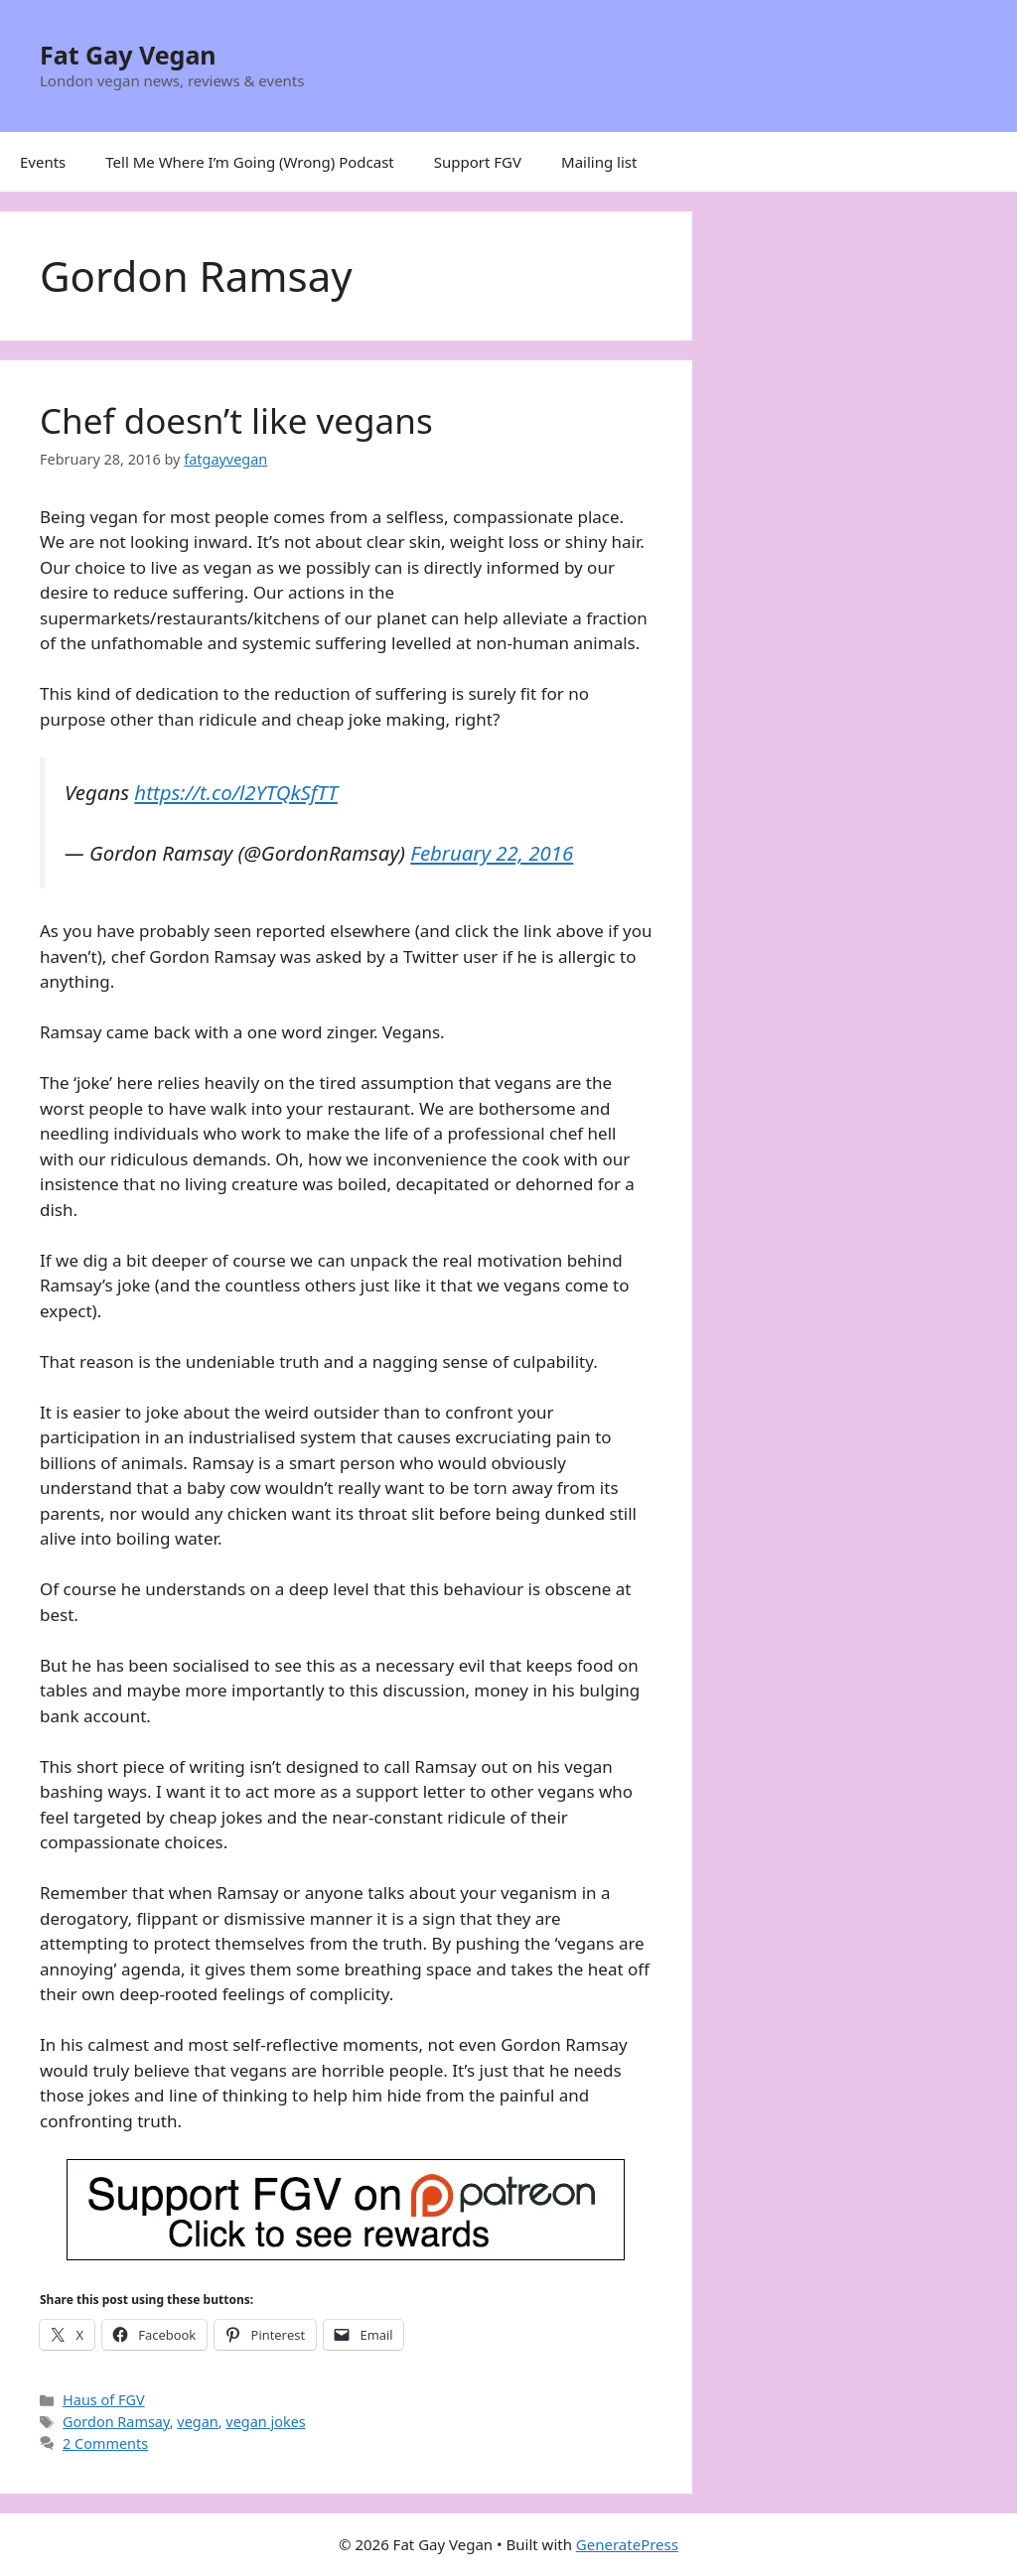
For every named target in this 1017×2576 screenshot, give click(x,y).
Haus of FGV (104, 2399)
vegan (197, 2421)
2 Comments (105, 2443)
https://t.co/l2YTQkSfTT (236, 792)
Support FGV (477, 162)
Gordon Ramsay (116, 2421)
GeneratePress (627, 2544)
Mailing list (599, 162)
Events (43, 162)
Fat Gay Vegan (128, 54)
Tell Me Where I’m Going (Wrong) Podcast (249, 162)
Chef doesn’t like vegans (236, 420)
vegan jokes (265, 2421)
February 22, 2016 (491, 853)
